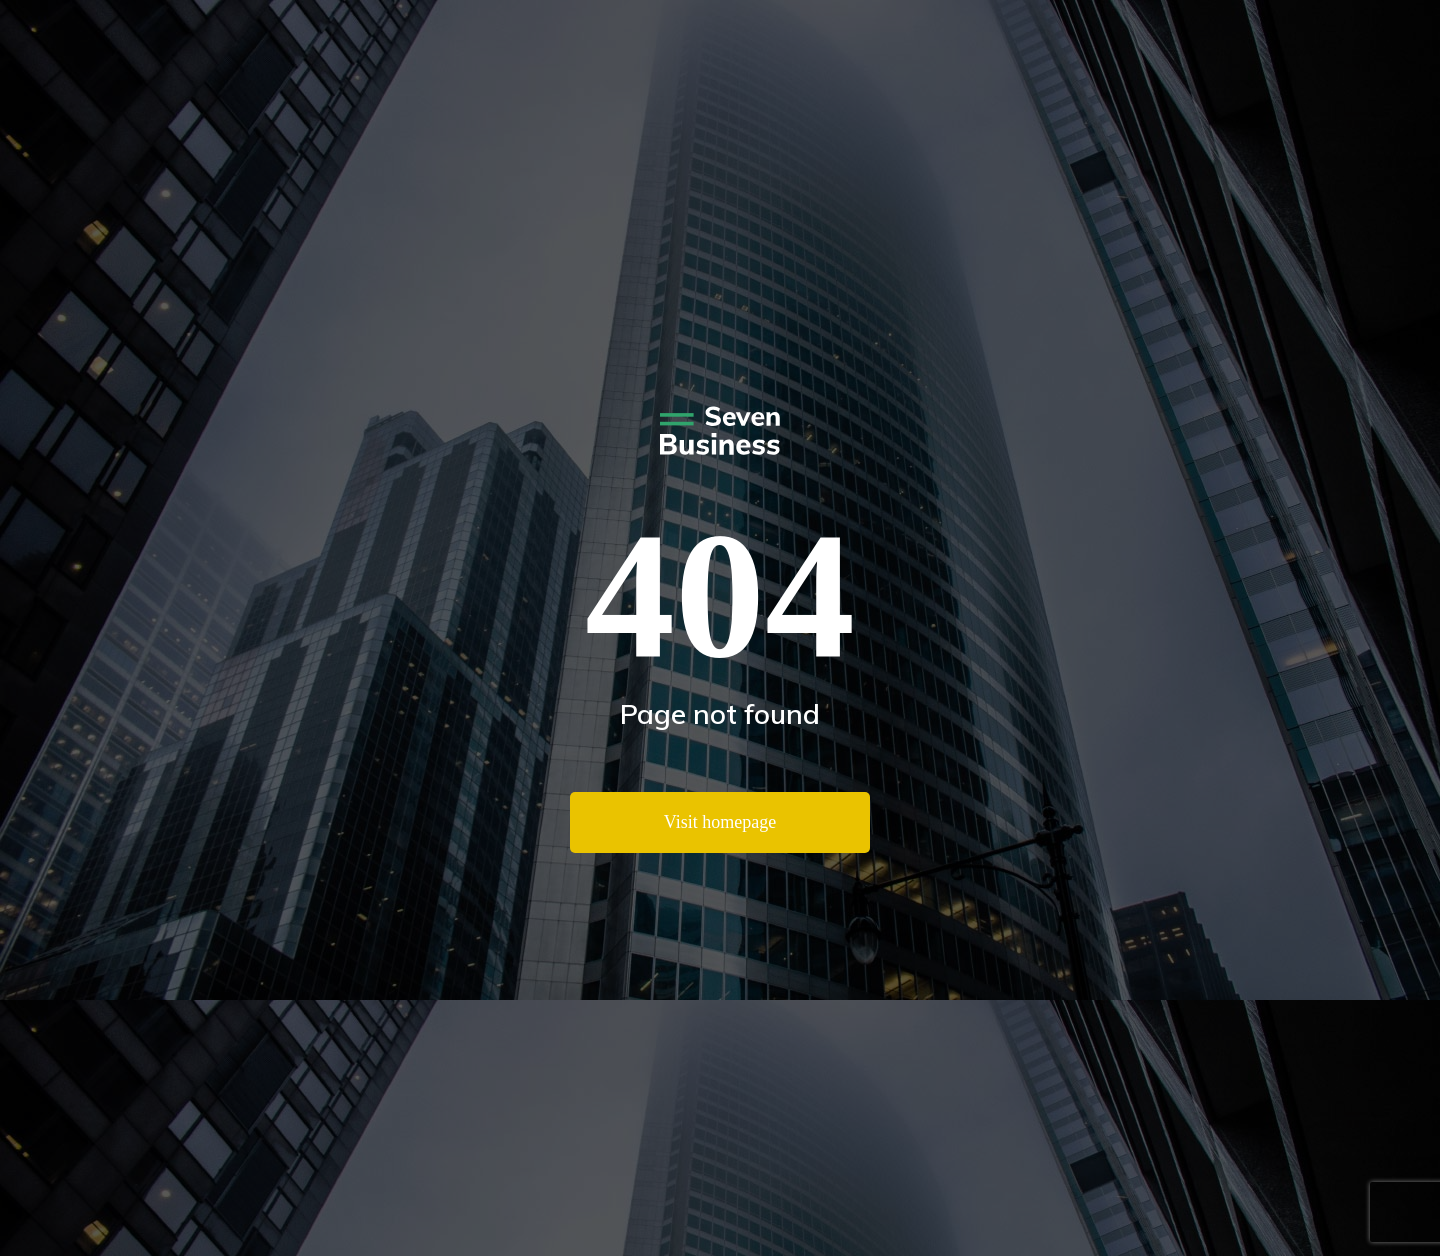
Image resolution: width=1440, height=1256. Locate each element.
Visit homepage (720, 822)
